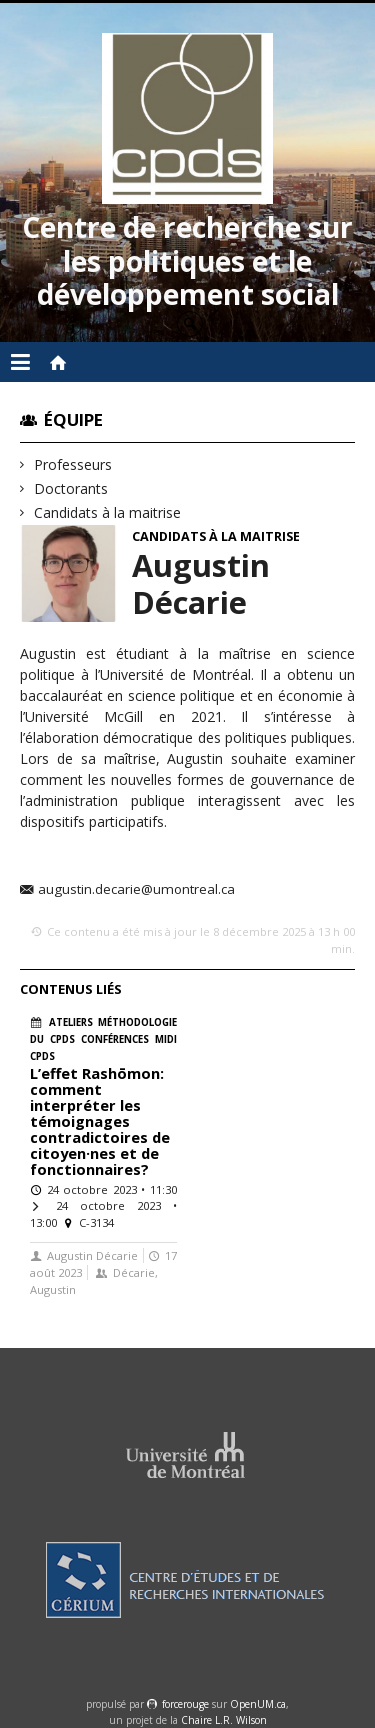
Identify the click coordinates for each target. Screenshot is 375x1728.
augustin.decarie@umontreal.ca (136, 890)
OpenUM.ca (258, 1704)
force (185, 1704)
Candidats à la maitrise (108, 512)
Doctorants (71, 488)
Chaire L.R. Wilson (224, 1720)
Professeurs (73, 464)
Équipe (73, 419)
